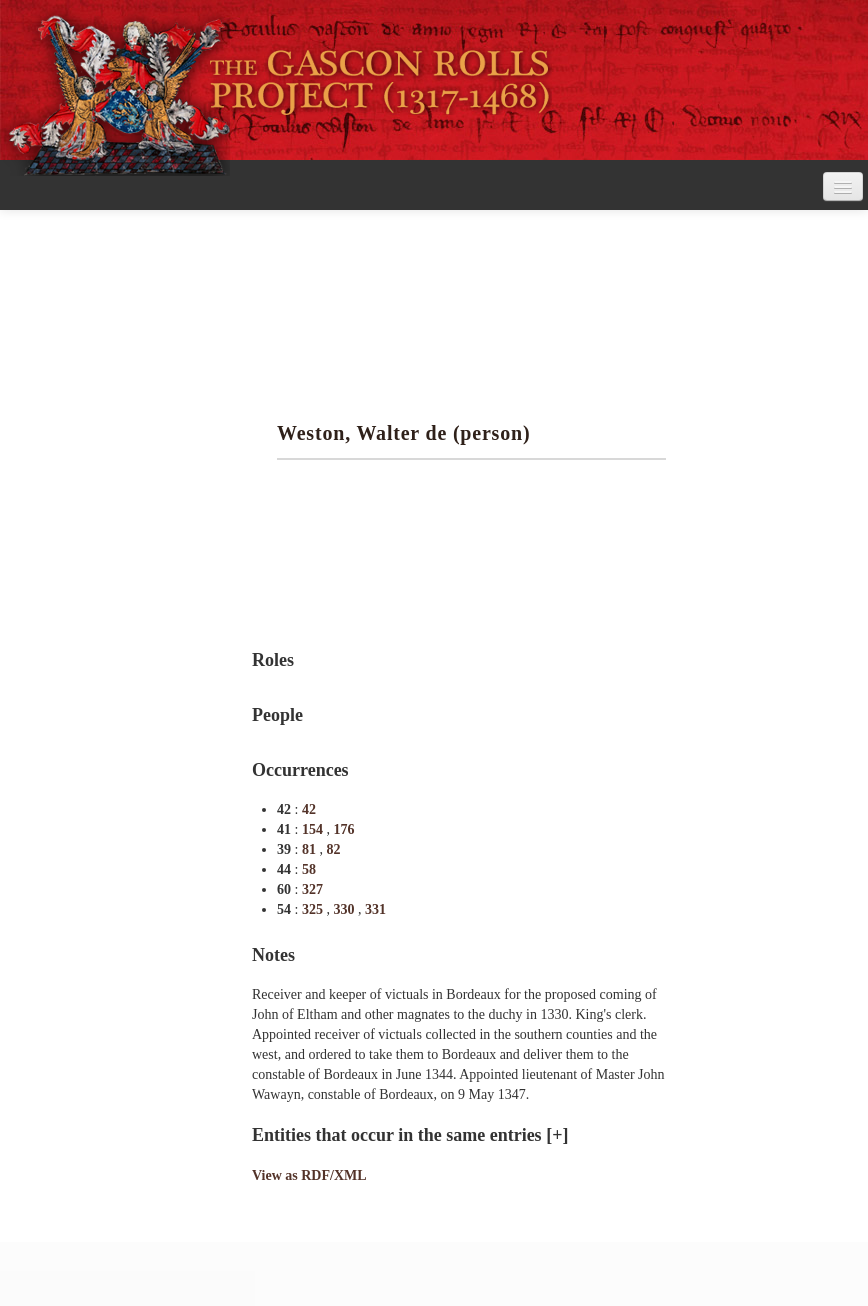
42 (309, 809)
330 (345, 909)
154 (314, 829)
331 (375, 909)
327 (312, 889)
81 (311, 849)
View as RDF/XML (309, 1175)
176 (343, 829)
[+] (557, 1135)
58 (309, 869)
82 (333, 849)
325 (314, 909)
